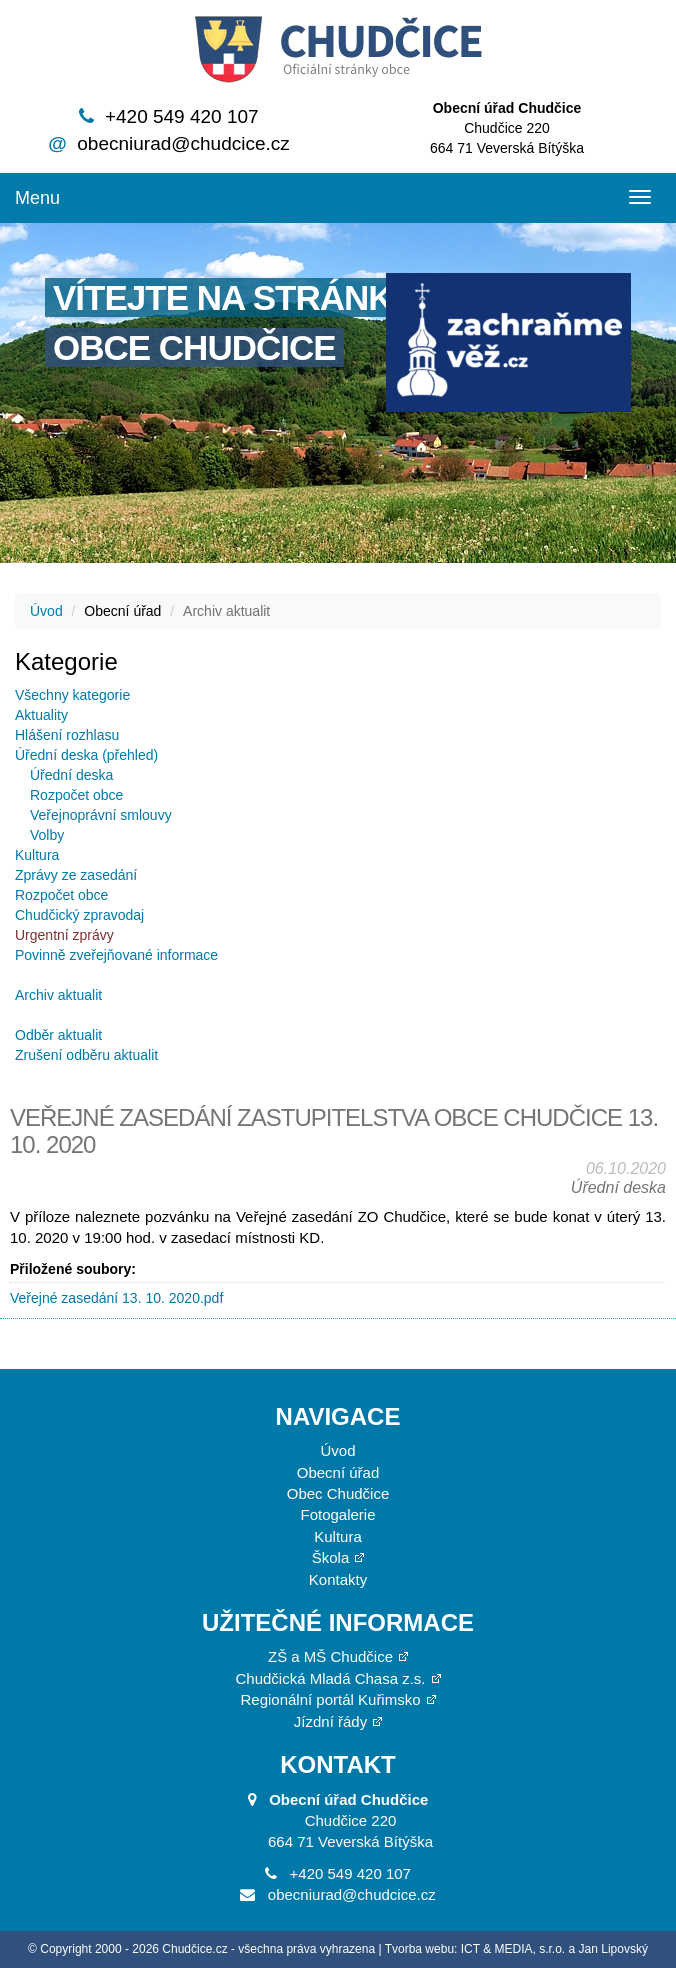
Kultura (37, 855)
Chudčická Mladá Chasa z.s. (330, 1678)
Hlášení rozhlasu (67, 735)
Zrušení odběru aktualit (86, 1055)
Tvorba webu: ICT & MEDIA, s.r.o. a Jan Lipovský (516, 1949)
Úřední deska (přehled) (86, 755)
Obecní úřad (338, 1472)
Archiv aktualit (58, 995)
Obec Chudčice (338, 1493)
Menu (37, 198)
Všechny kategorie (72, 695)
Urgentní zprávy (64, 935)
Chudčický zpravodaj (79, 915)
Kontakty (338, 1579)
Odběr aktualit (58, 1035)
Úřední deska (71, 775)
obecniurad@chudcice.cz (183, 143)
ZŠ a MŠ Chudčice (330, 1656)
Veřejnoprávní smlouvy (101, 815)
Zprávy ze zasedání (76, 875)
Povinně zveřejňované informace (116, 955)
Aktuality (41, 715)
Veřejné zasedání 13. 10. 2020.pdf (116, 1298)
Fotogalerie (337, 1514)
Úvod (46, 611)
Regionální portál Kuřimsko (330, 1699)
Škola (331, 1557)
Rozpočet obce (76, 795)
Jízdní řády (330, 1721)
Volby (47, 835)
